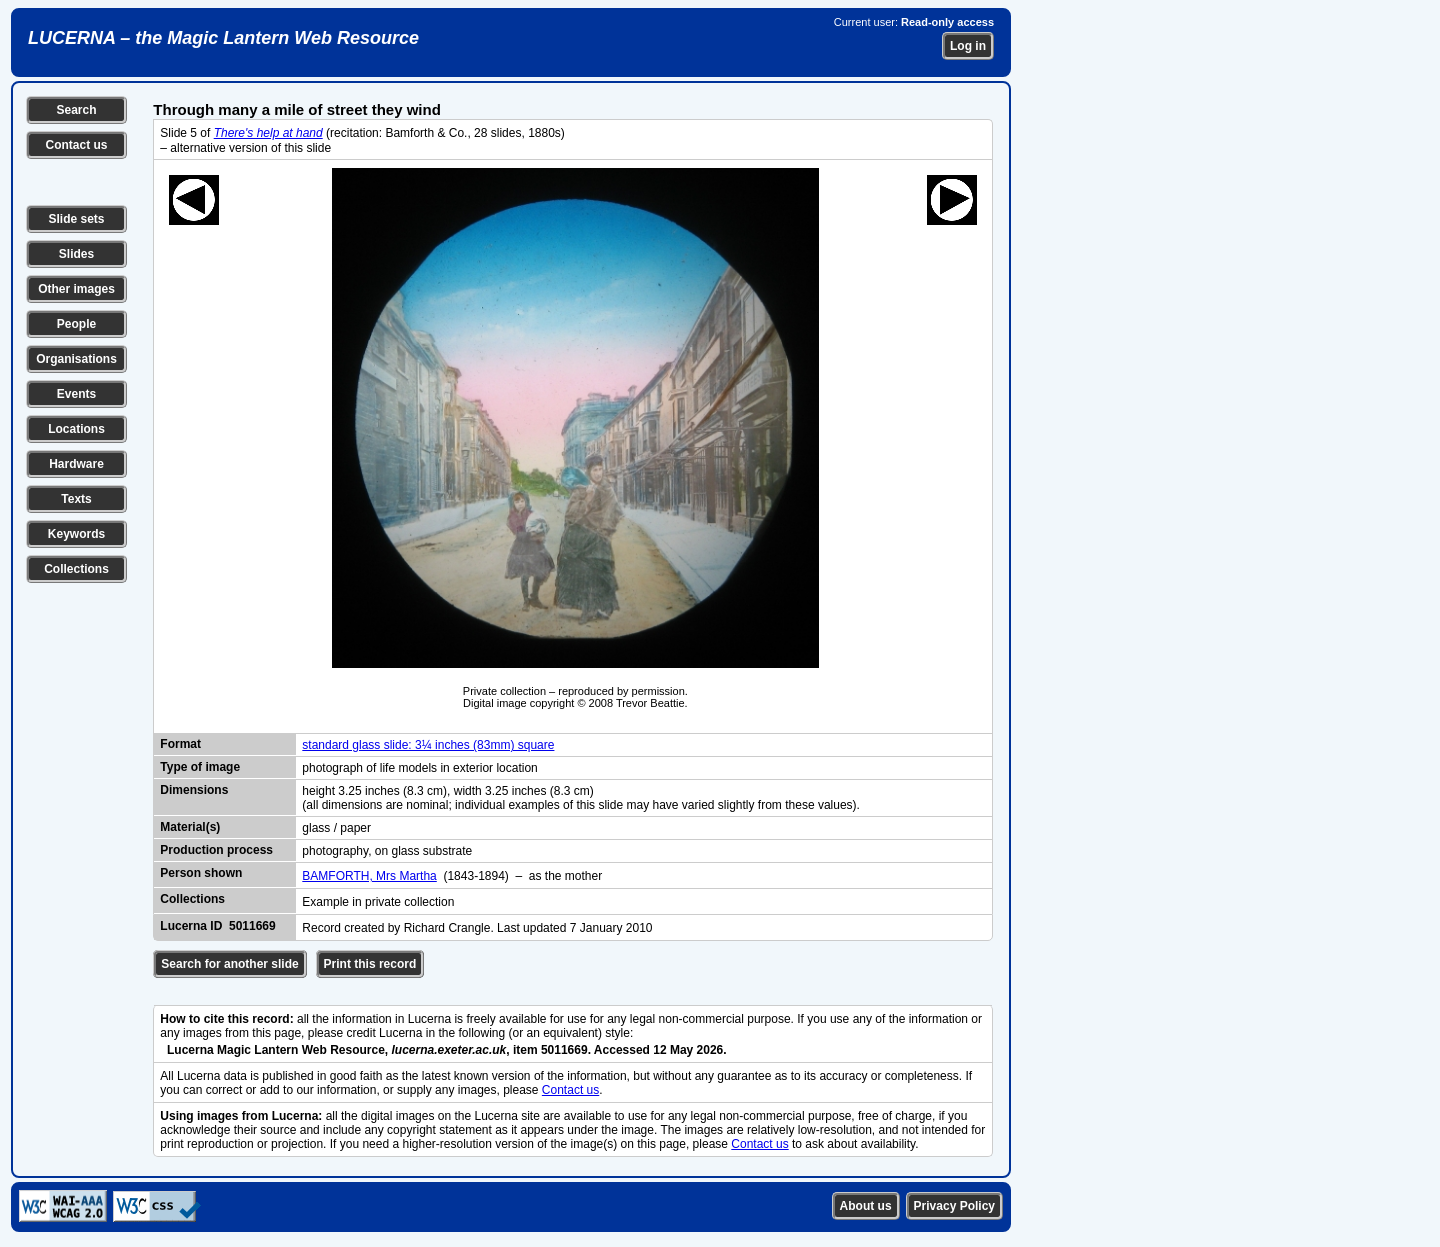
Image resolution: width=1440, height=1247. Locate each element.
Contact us (76, 145)
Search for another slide (229, 964)
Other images (76, 289)
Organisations (76, 359)
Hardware (76, 464)
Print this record (370, 964)
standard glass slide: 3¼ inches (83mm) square (428, 745)
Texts (76, 499)
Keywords (76, 534)
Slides (76, 254)
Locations (76, 429)
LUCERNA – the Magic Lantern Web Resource (223, 38)
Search (76, 110)
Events (76, 394)
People (76, 324)
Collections (76, 569)
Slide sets (76, 219)
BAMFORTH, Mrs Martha (369, 876)
